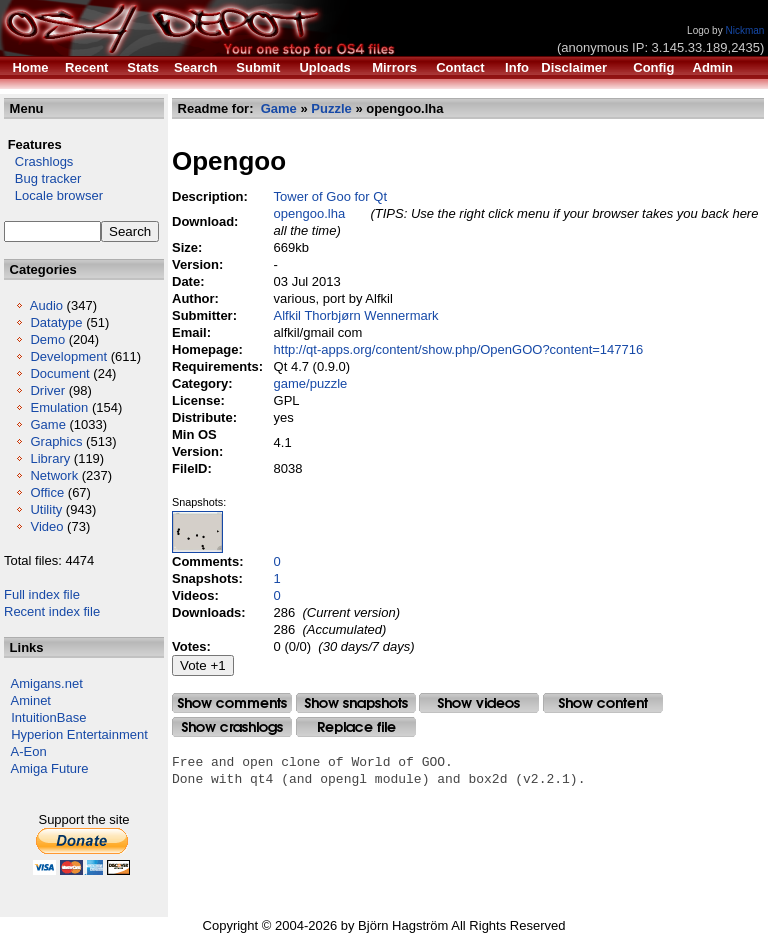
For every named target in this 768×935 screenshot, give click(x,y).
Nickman (744, 30)
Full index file (42, 594)
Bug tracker (42, 178)
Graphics (56, 441)
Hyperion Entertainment (79, 734)
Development (68, 356)
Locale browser (53, 195)
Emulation (59, 407)
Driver (47, 390)
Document (59, 373)
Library (50, 458)
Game (47, 424)
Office (47, 492)
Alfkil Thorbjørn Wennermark (356, 315)
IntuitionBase (48, 717)
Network (54, 475)
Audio (46, 305)
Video (46, 526)
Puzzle (331, 108)
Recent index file (52, 611)
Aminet (31, 700)
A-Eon (29, 751)
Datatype (56, 322)
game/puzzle (311, 383)
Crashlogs (38, 161)
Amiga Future (50, 768)
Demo (47, 339)
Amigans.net (47, 683)
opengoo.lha (310, 213)
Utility (46, 509)
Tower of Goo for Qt (330, 196)
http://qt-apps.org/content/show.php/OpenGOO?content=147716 (459, 349)
